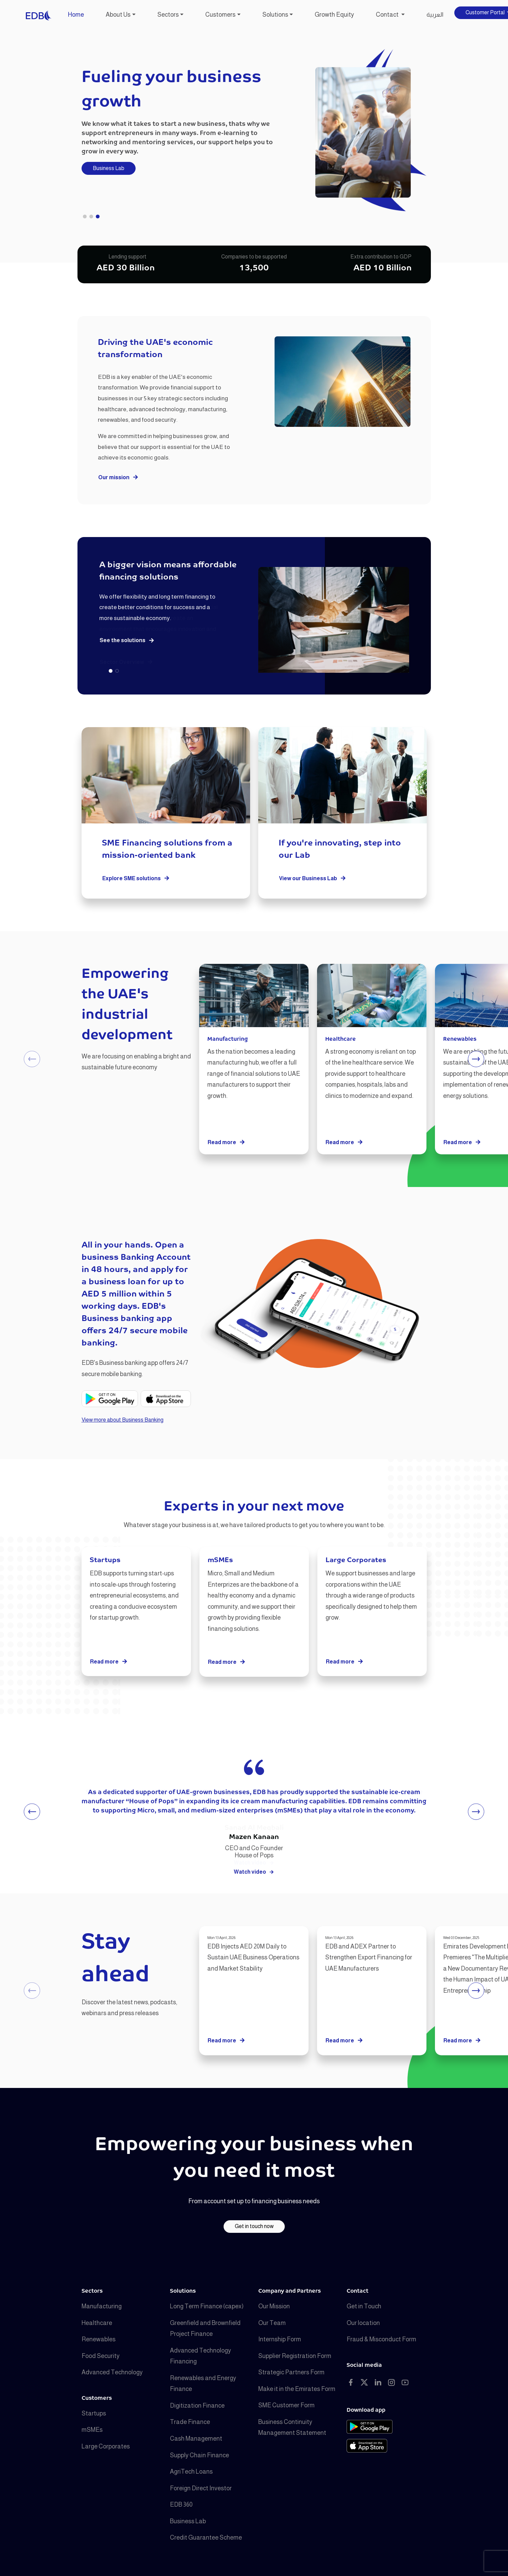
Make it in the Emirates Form (296, 2389)
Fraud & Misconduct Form (381, 2339)
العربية (434, 14)
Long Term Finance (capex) (207, 2306)
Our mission (118, 478)
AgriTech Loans (191, 2471)
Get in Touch (364, 2306)
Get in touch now (254, 2226)
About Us (118, 14)
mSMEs (92, 2429)
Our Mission (274, 2306)
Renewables (99, 2339)
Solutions (275, 14)
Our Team (272, 2323)
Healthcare (97, 2323)
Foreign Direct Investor (201, 2488)
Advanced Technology (112, 2372)
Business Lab (108, 168)
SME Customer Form (286, 2405)
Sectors (168, 14)
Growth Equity (334, 14)
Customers (220, 14)
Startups (94, 2413)
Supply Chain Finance (199, 2455)
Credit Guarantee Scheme (206, 2537)
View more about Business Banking (122, 1420)
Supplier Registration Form (294, 2356)
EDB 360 (181, 2504)
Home (76, 14)
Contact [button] (388, 14)
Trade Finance (190, 2422)
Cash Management (196, 2438)
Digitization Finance (197, 2405)
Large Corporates (106, 2446)
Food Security (101, 2356)
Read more (226, 1143)
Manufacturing (102, 2306)
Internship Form (279, 2339)
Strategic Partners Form (291, 2372)
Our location (363, 2323)
